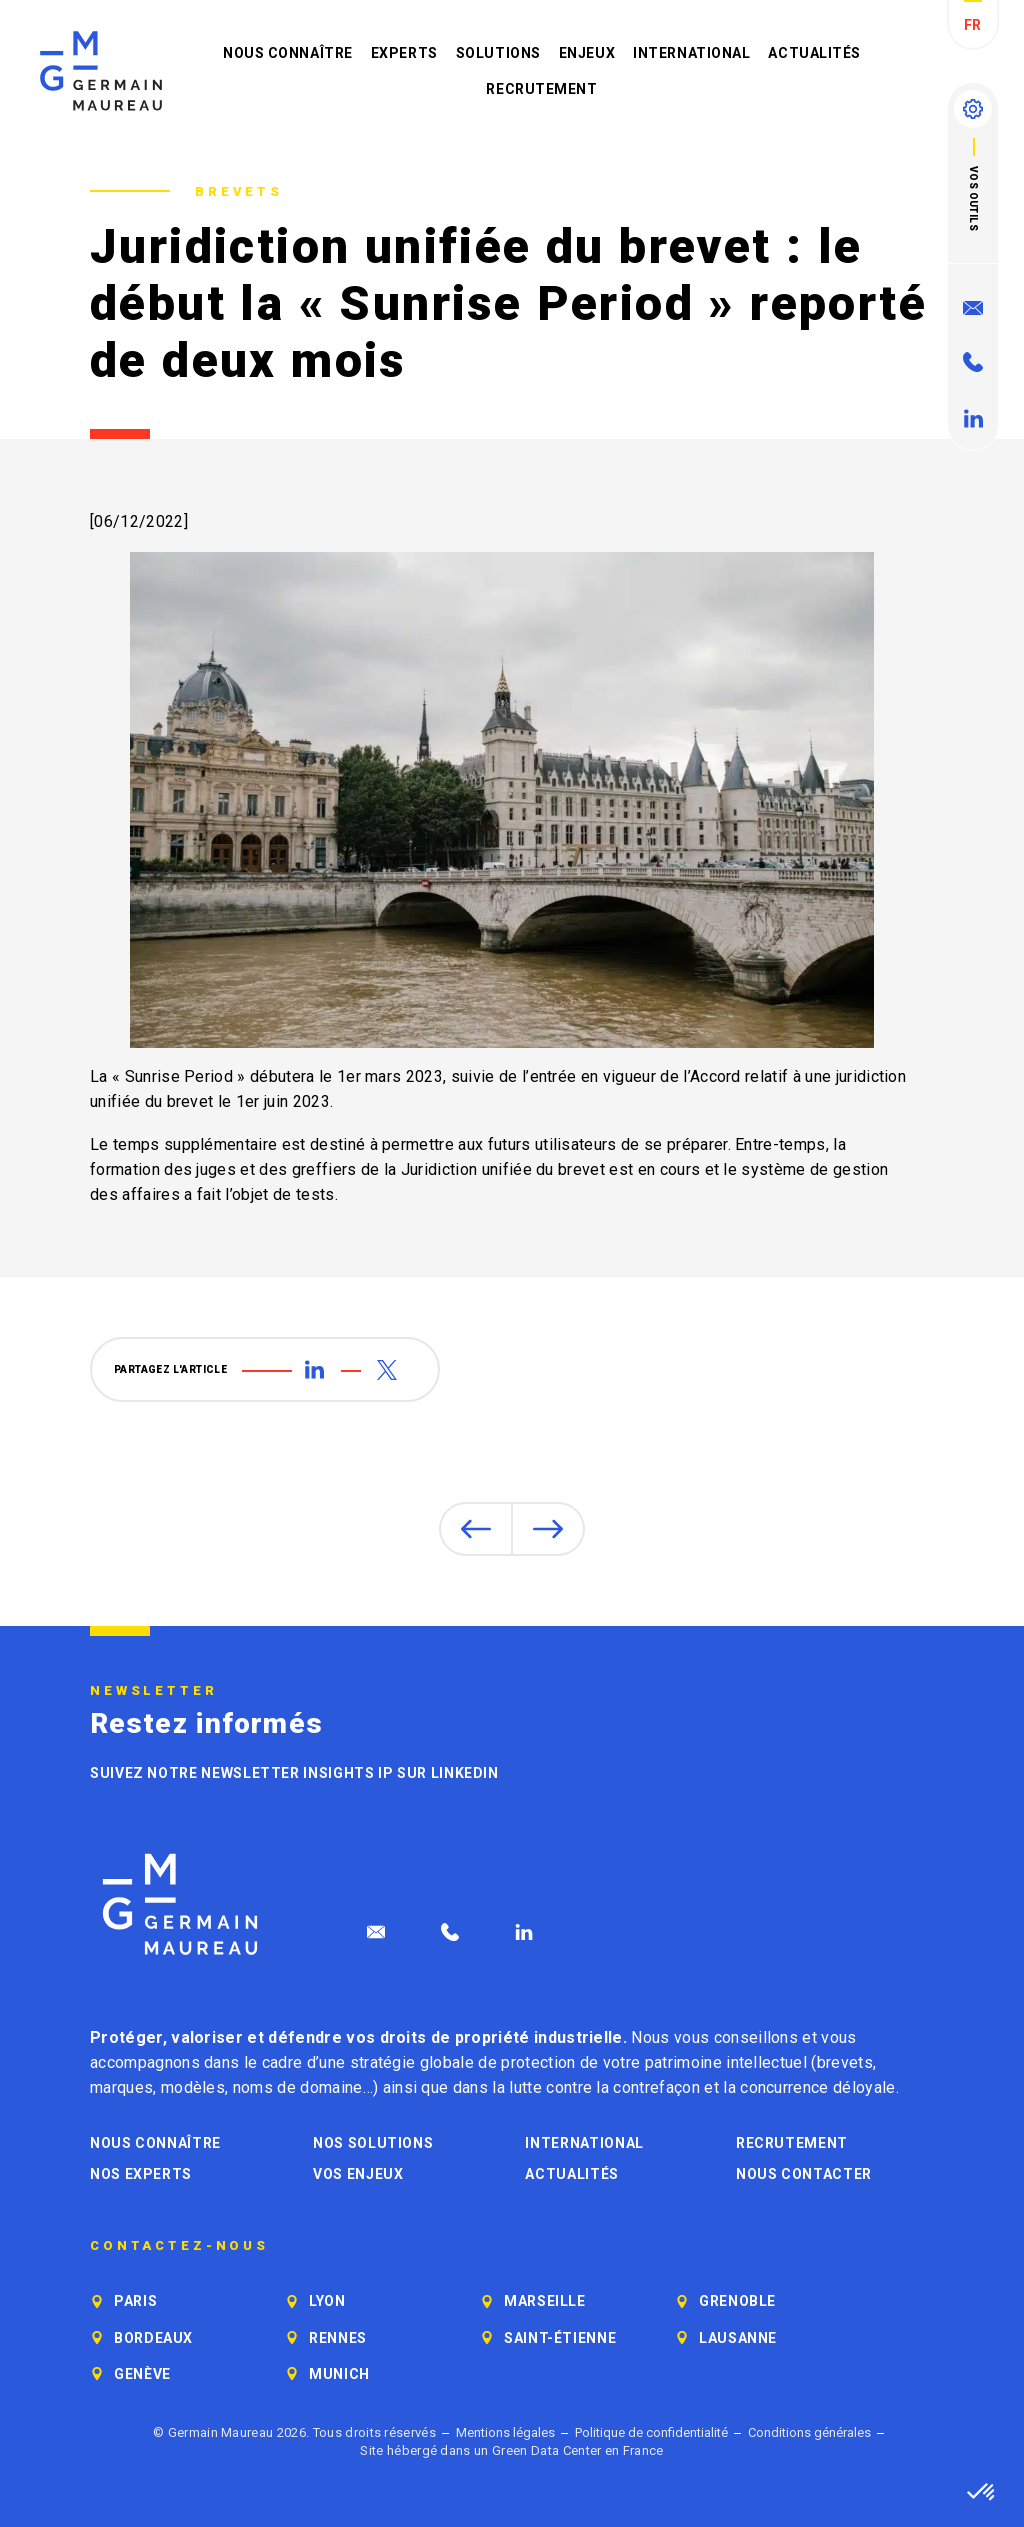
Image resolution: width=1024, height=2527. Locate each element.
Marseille (545, 2301)
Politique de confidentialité (651, 2432)
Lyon (327, 2301)
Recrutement (541, 89)
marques (121, 2087)
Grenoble (737, 2301)
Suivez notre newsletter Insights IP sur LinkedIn (294, 1773)
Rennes (338, 2338)
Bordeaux (153, 2338)
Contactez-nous (179, 2246)
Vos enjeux (358, 2174)
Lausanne (738, 2338)
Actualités (814, 53)
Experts (404, 53)
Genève (142, 2374)
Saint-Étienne (560, 2338)
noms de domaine (298, 2087)
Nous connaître (288, 53)
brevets (845, 2062)
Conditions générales (809, 2432)
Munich (339, 2374)
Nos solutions (373, 2143)
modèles (193, 2087)
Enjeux (587, 53)
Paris (135, 2301)
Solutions (498, 53)
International (691, 53)
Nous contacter (804, 2174)
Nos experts (141, 2174)
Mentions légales (505, 2432)
